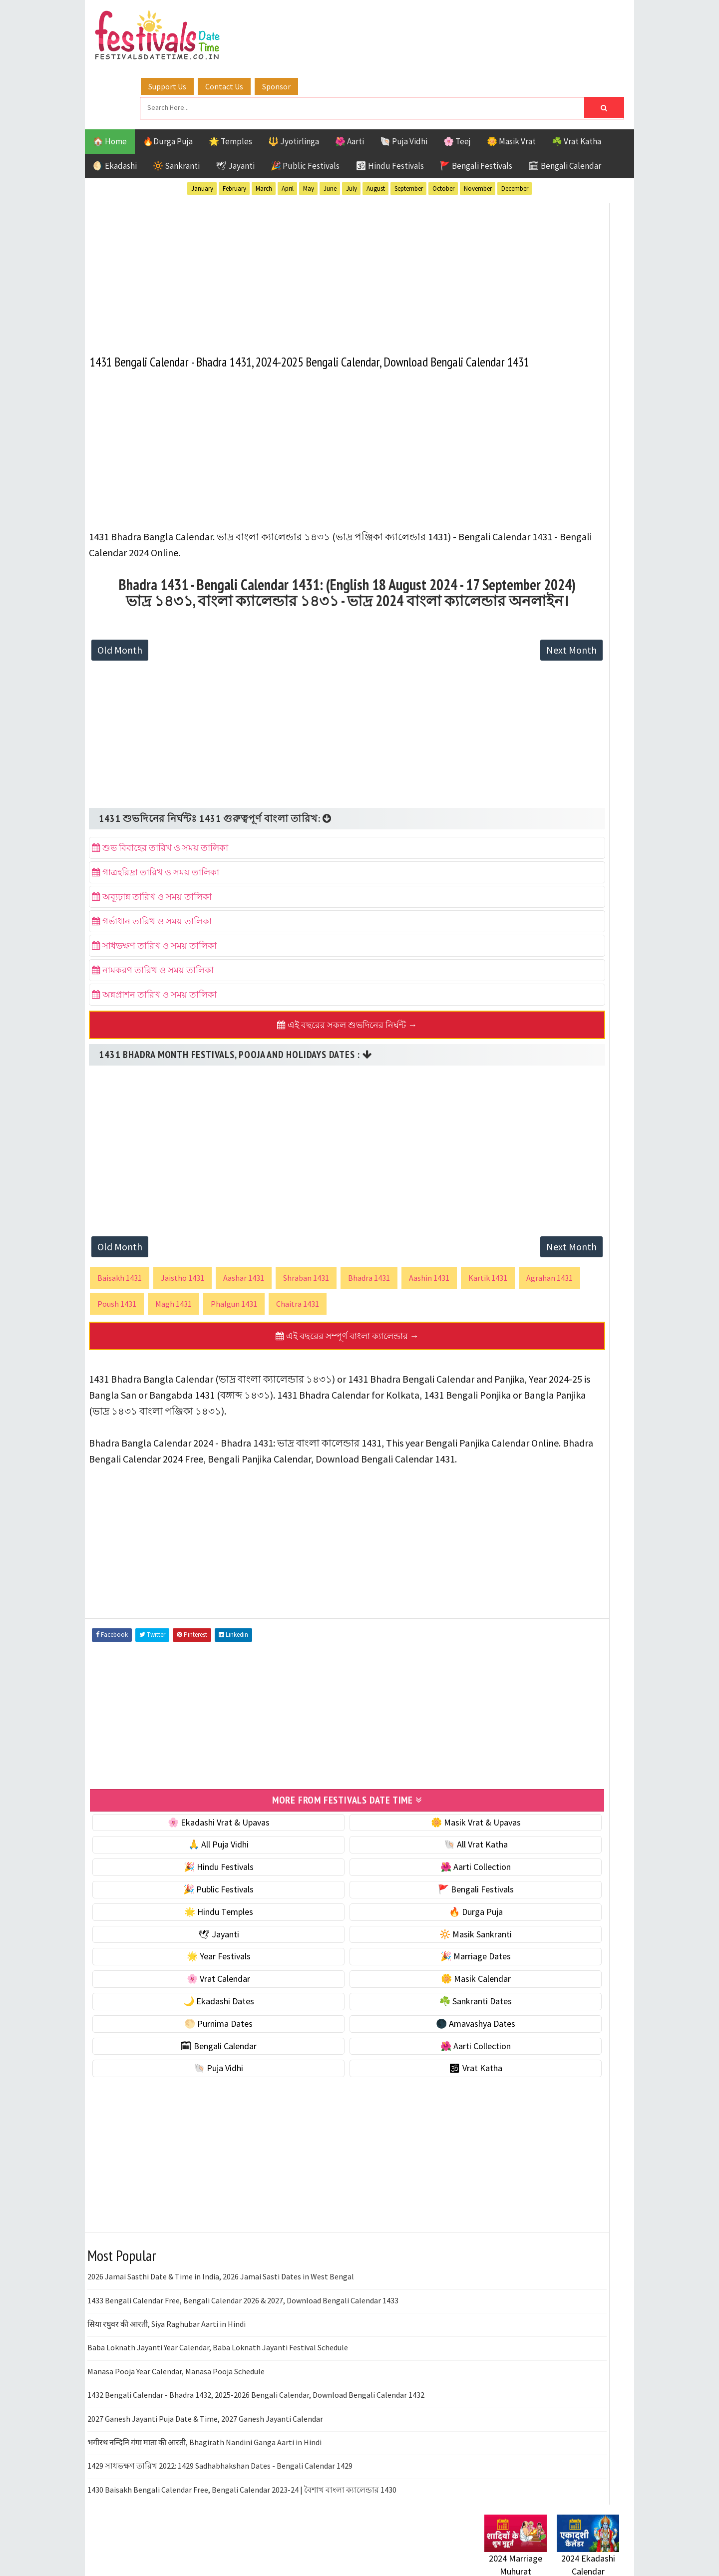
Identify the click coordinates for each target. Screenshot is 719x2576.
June (330, 129)
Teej (492, 1094)
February (234, 129)
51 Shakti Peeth (513, 989)
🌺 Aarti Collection (370, 1882)
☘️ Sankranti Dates (370, 2016)
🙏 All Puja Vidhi (183, 1860)
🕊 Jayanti (235, 106)
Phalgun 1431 (358, 1291)
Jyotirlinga (507, 1042)
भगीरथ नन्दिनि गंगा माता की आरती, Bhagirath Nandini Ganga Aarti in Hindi (204, 2458)
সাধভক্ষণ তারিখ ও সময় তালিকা (155, 932)
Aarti (566, 989)
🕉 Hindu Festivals (390, 106)
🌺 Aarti (349, 81)
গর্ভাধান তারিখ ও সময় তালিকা (153, 908)
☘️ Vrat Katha (576, 81)
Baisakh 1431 (120, 1265)
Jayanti (571, 1024)
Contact (494, 1335)
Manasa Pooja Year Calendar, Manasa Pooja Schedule (176, 2387)
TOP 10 (596, 1077)
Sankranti (504, 1077)
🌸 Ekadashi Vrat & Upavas (183, 1837)
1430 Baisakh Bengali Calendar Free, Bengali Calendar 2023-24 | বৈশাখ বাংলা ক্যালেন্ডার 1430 (241, 2505)
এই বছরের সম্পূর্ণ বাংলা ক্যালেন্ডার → (277, 1323)
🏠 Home (110, 81)
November (478, 129)
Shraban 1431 (307, 1265)
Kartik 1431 (117, 1291)
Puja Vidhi (578, 1059)
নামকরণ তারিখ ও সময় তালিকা (154, 957)
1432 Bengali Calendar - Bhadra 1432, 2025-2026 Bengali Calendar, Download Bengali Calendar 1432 (255, 2411)
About (490, 1318)
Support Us (292, 21)
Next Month (430, 637)
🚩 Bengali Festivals (476, 106)
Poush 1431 (241, 1291)
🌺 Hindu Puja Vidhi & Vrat (531, 664)
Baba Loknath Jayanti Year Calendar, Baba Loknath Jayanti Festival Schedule (217, 2363)
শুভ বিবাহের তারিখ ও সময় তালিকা (161, 834)
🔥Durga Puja (168, 81)
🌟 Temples (230, 81)
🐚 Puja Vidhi (403, 81)
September (408, 129)
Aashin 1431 (430, 1265)
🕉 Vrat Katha (370, 2084)
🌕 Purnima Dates (183, 2039)
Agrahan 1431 (179, 1291)
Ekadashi (581, 1007)
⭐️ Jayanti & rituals (519, 643)
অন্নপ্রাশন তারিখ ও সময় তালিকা (155, 981)
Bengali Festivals (518, 1007)
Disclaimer (498, 1352)
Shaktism (554, 1077)
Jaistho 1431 (183, 1265)
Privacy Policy (505, 1369)
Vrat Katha (579, 1094)
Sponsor (401, 21)
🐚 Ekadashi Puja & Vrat (527, 601)
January (202, 129)
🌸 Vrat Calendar (183, 1994)
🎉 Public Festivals (305, 106)
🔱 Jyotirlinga (293, 81)
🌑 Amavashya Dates (370, 2039)
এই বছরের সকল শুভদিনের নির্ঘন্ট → (277, 1012)
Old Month (120, 637)
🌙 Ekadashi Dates (183, 2016)
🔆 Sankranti (176, 106)
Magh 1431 (298, 1291)
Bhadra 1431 (370, 1265)
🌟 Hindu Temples (183, 1927)
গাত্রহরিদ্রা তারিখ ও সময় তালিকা (156, 859)
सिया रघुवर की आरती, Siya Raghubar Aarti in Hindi (166, 2339)
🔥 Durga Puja (370, 1927)
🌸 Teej (457, 81)
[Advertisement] (277, 209)
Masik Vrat (562, 1042)
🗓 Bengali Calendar (564, 106)
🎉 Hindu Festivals (183, 1882)
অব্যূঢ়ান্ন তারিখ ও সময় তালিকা (153, 883)
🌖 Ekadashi (115, 106)
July (351, 129)
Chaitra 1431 (421, 1291)
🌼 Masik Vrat (511, 81)
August (375, 129)
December (514, 129)
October (443, 129)
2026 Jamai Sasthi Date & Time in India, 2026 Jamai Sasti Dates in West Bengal (220, 2292)
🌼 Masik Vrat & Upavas (370, 1837)
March (264, 129)
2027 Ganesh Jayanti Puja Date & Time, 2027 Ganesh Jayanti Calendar (205, 2434)
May (308, 129)
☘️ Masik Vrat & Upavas (527, 622)
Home (490, 1302)
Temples (529, 1094)
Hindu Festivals (514, 1024)
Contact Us (349, 21)
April (288, 129)
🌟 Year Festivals (183, 1972)
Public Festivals (515, 1059)
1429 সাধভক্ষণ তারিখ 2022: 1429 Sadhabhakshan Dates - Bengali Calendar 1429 (220, 2482)
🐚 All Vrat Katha (370, 1860)
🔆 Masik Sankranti (370, 1949)
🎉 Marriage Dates (370, 1972)
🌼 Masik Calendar (370, 1994)
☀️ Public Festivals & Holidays (538, 685)
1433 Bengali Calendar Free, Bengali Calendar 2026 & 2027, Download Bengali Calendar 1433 (242, 2316)
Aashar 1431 (244, 1265)
